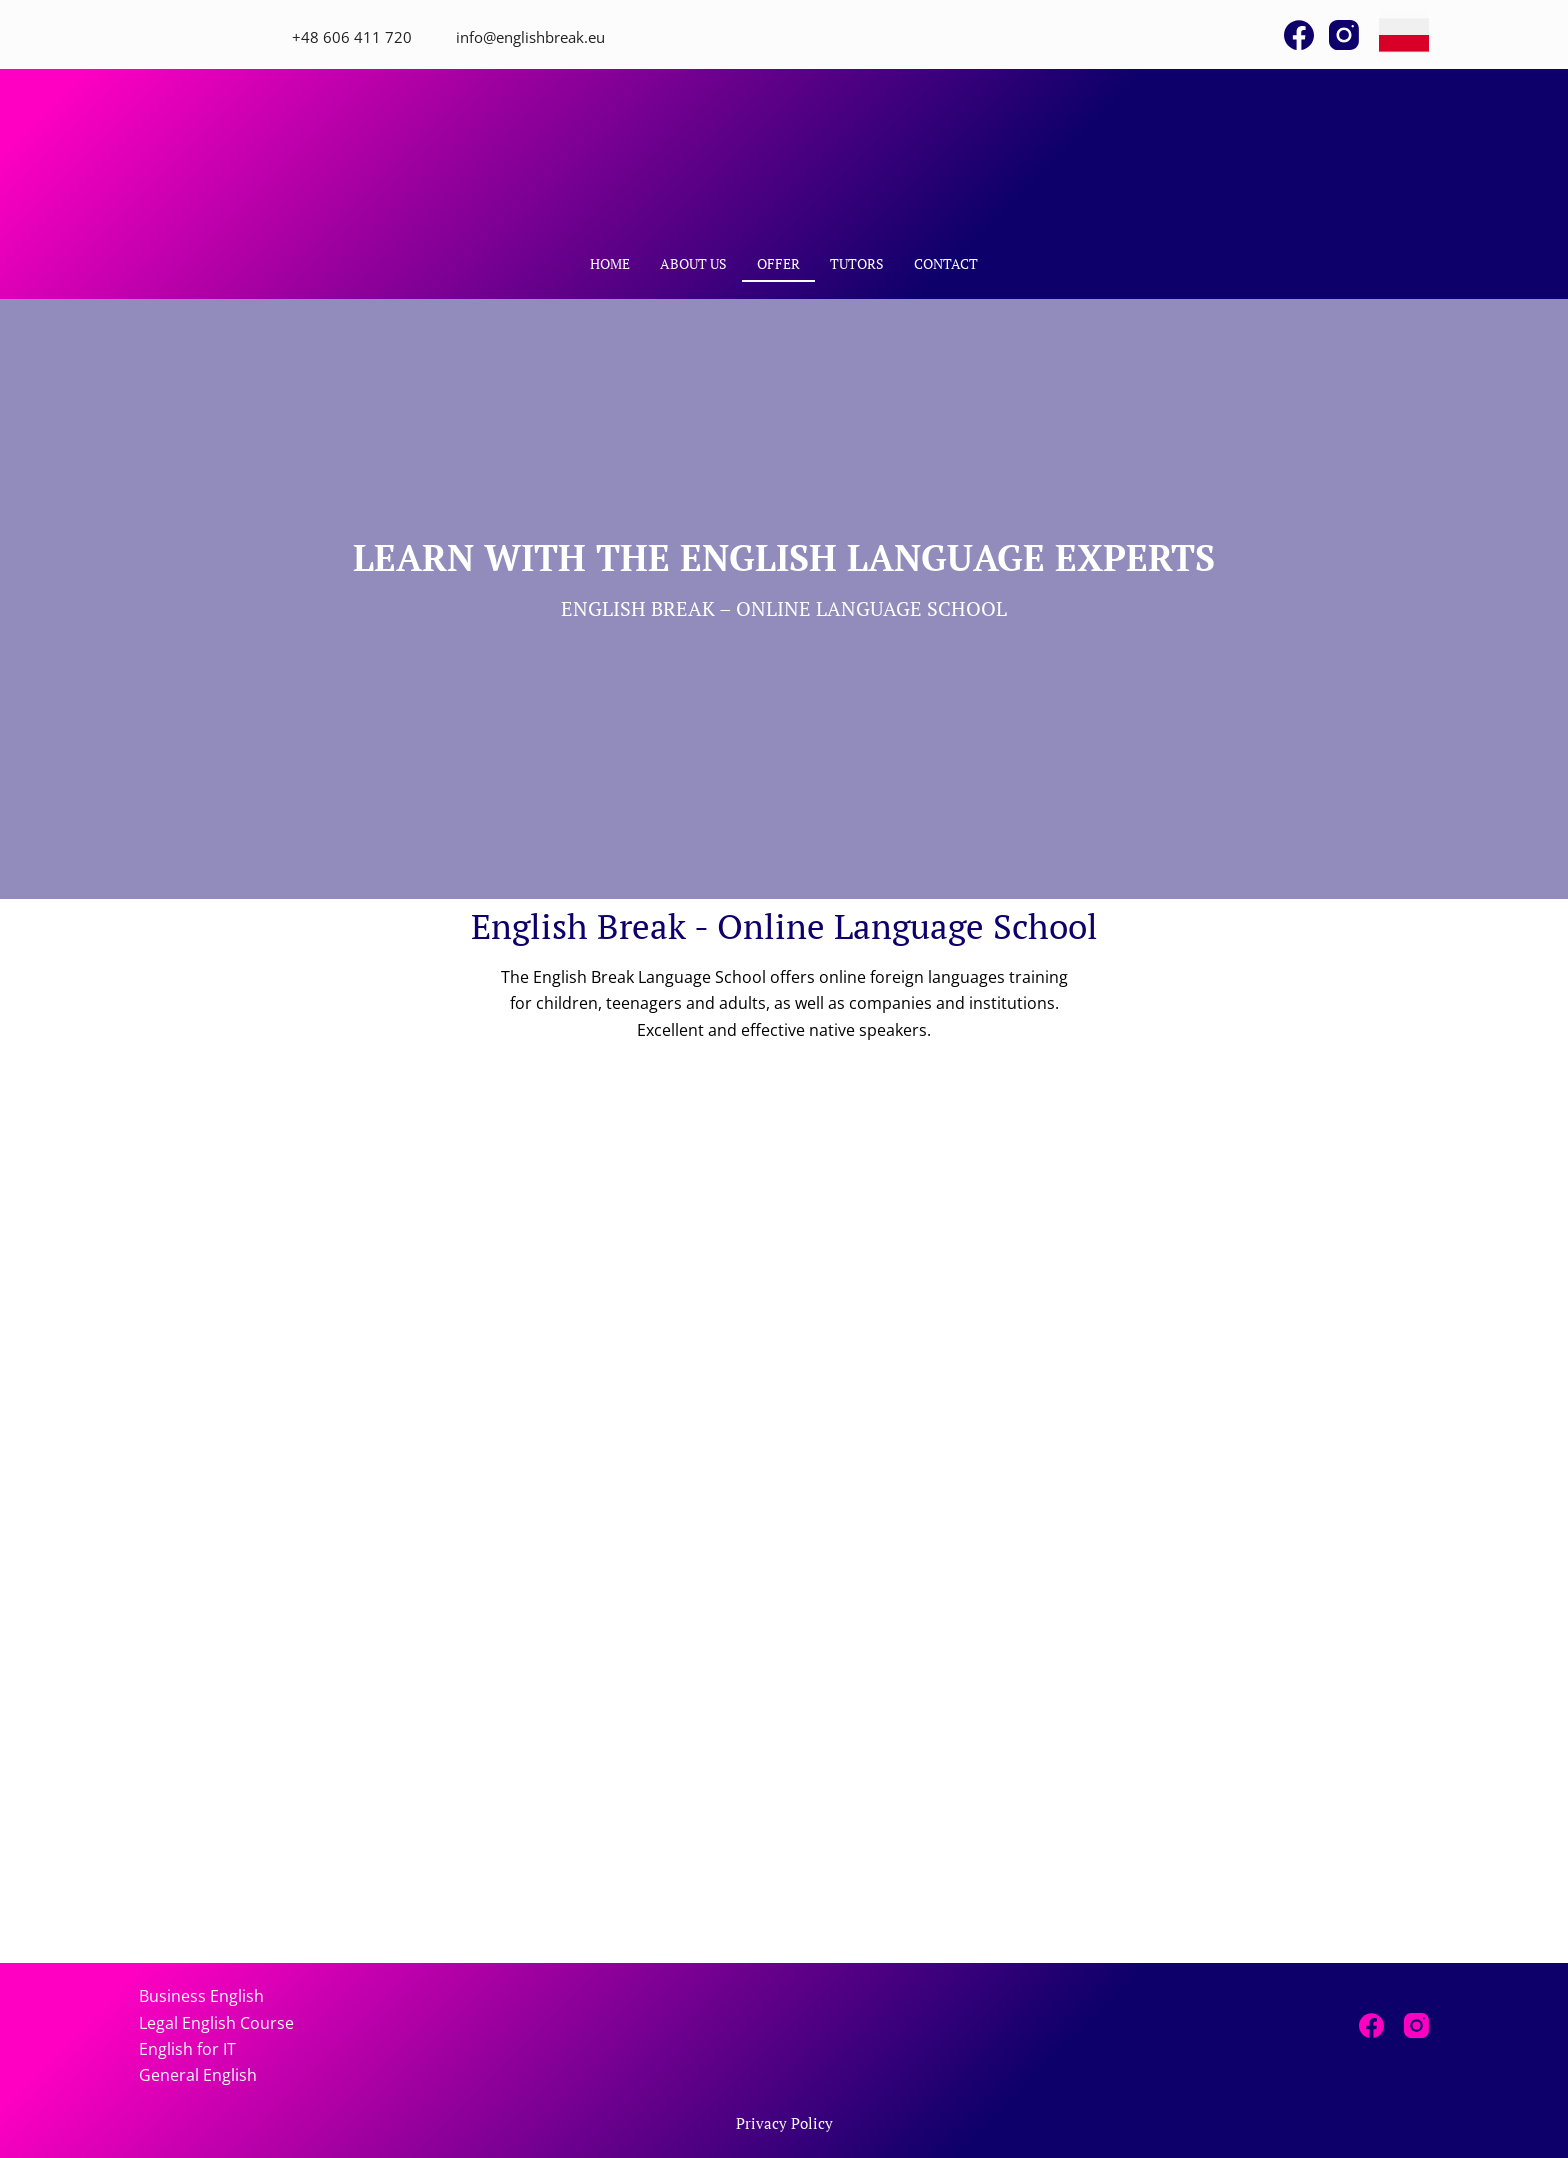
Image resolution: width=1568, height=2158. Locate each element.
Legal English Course (216, 2023)
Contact (946, 263)
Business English (201, 1996)
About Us (693, 263)
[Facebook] (1299, 35)
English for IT (187, 2049)
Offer (778, 263)
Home (610, 263)
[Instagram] (1344, 35)
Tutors (857, 263)
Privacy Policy (784, 2123)
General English (198, 2075)
